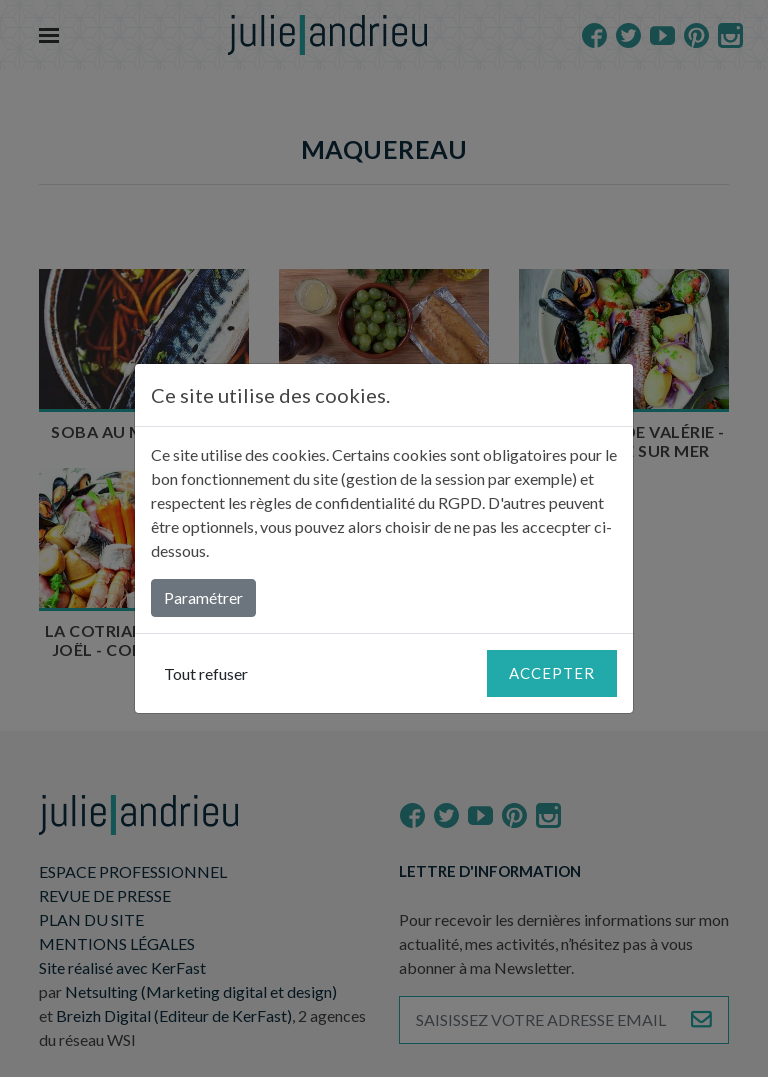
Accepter (552, 673)
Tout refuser (206, 673)
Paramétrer (203, 597)
